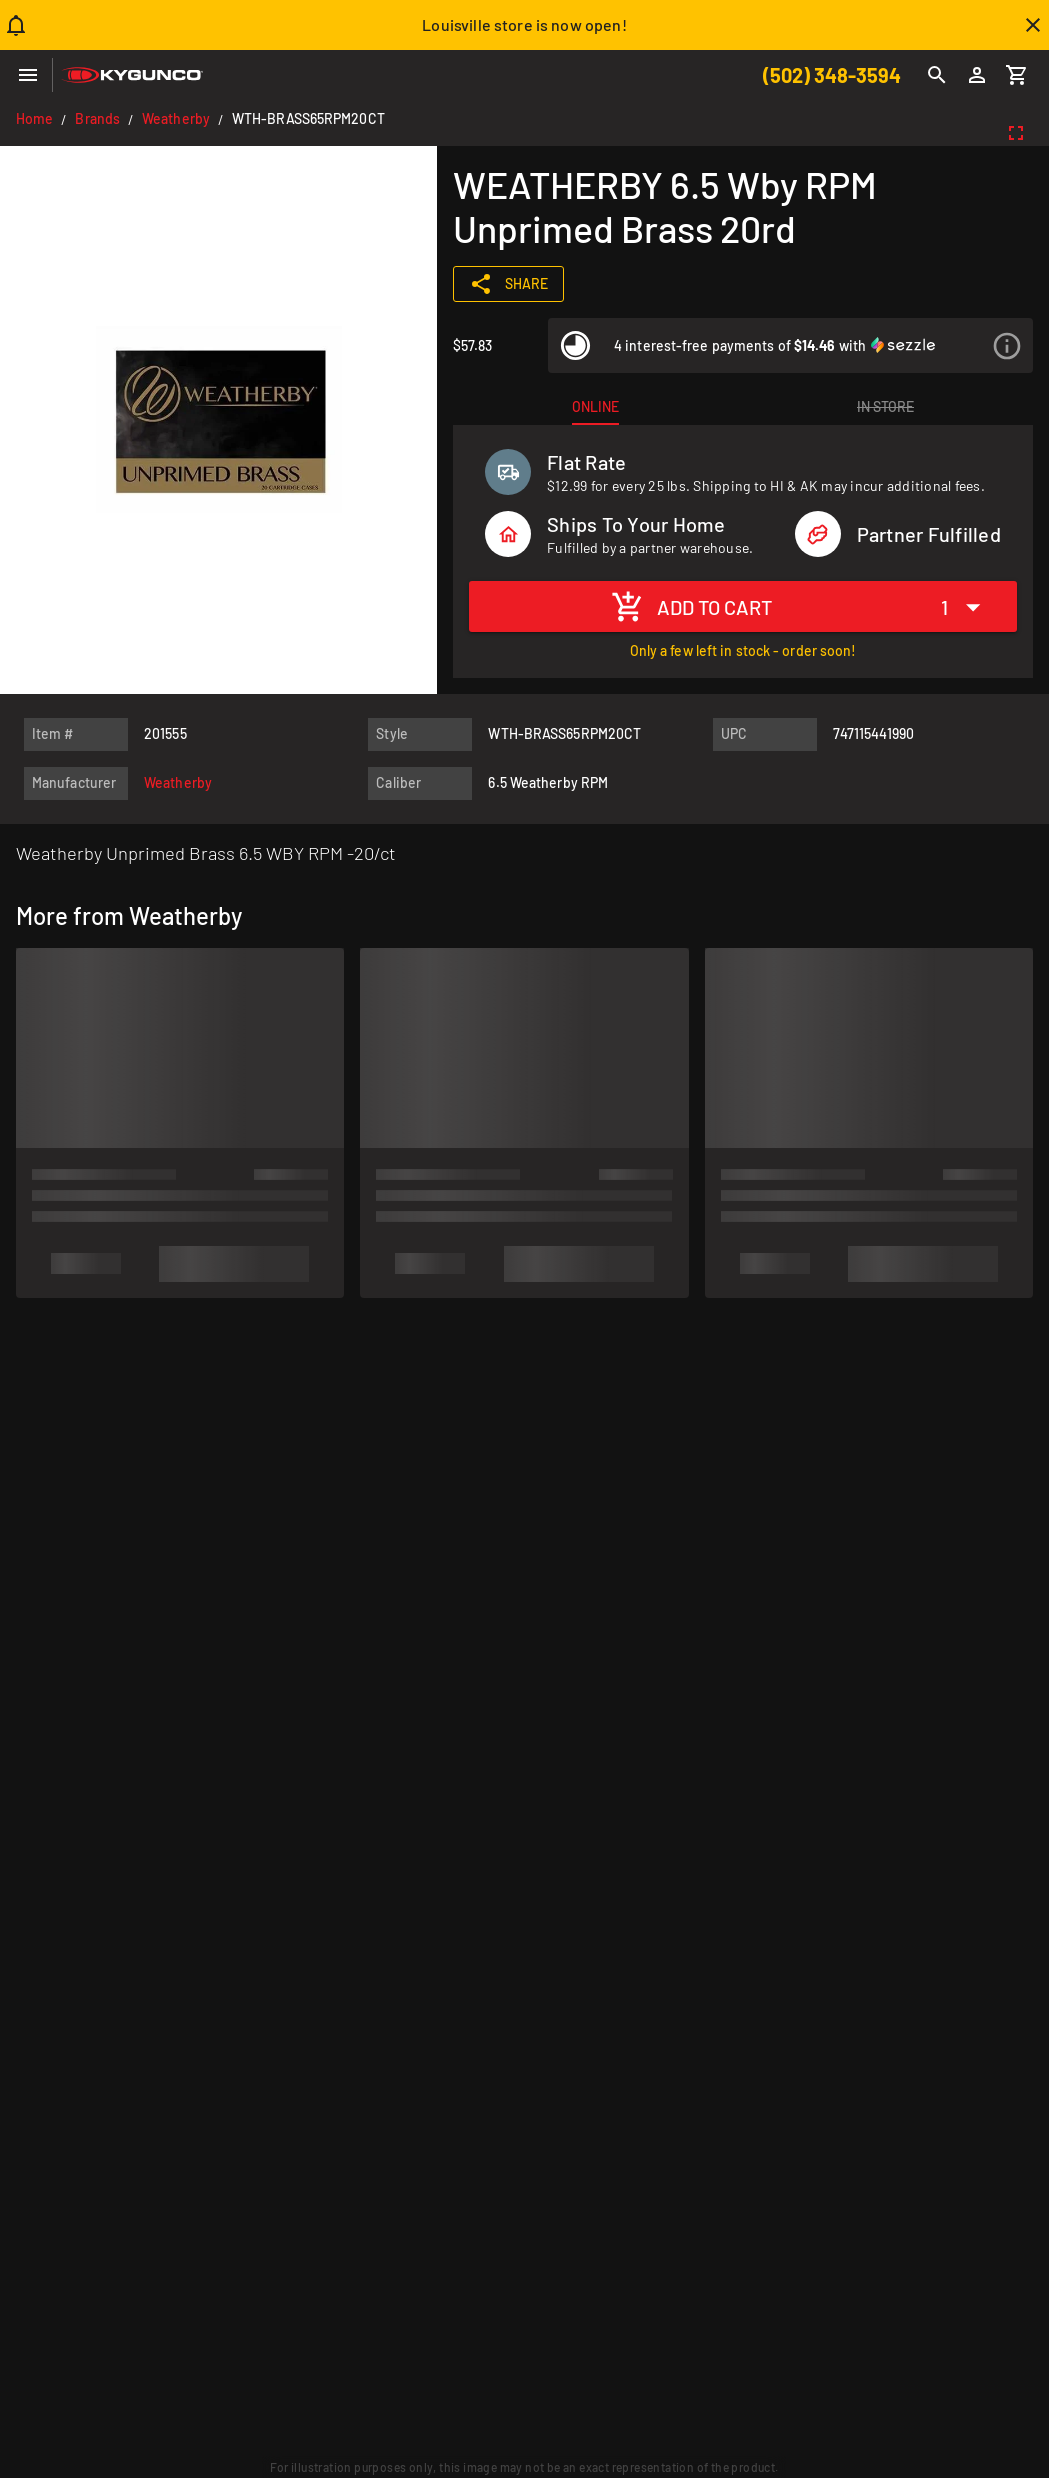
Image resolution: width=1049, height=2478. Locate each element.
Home (34, 118)
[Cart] (1017, 75)
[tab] (595, 407)
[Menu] (28, 75)
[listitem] (790, 345)
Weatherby (176, 118)
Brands (97, 118)
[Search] (937, 75)
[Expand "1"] (965, 606)
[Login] (977, 75)
